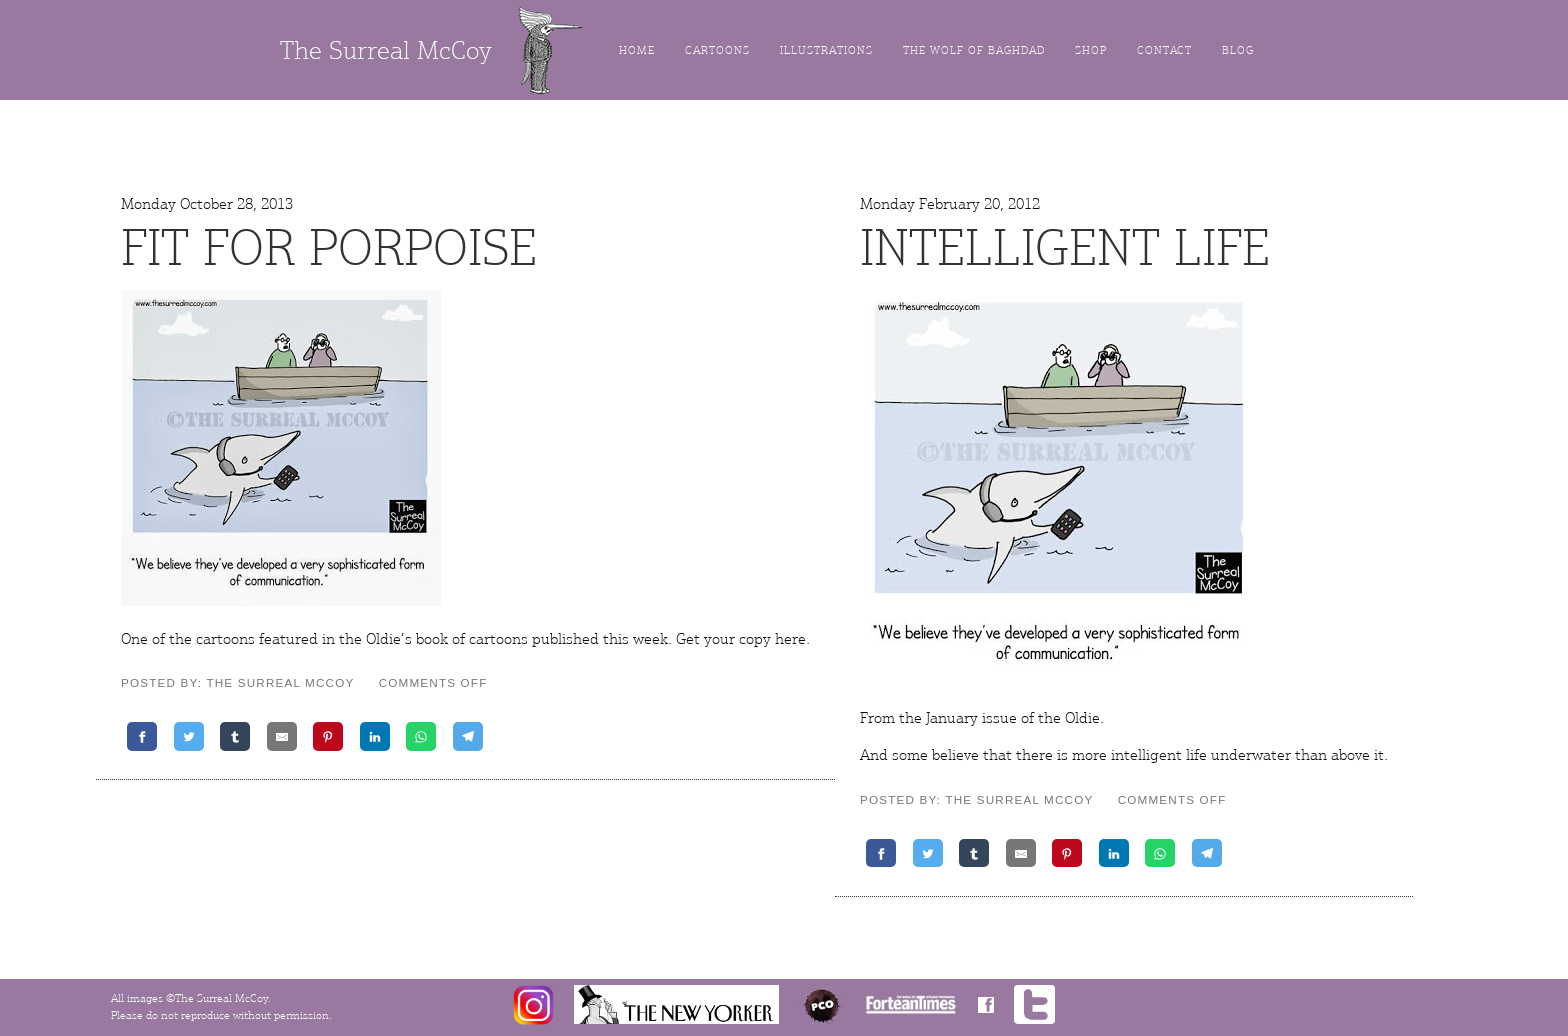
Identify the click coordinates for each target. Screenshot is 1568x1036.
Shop (1091, 50)
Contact (1164, 50)
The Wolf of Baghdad (974, 50)
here (790, 639)
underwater (1251, 755)
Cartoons (717, 50)
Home (637, 50)
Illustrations (826, 50)
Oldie (1082, 718)
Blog (1238, 50)
